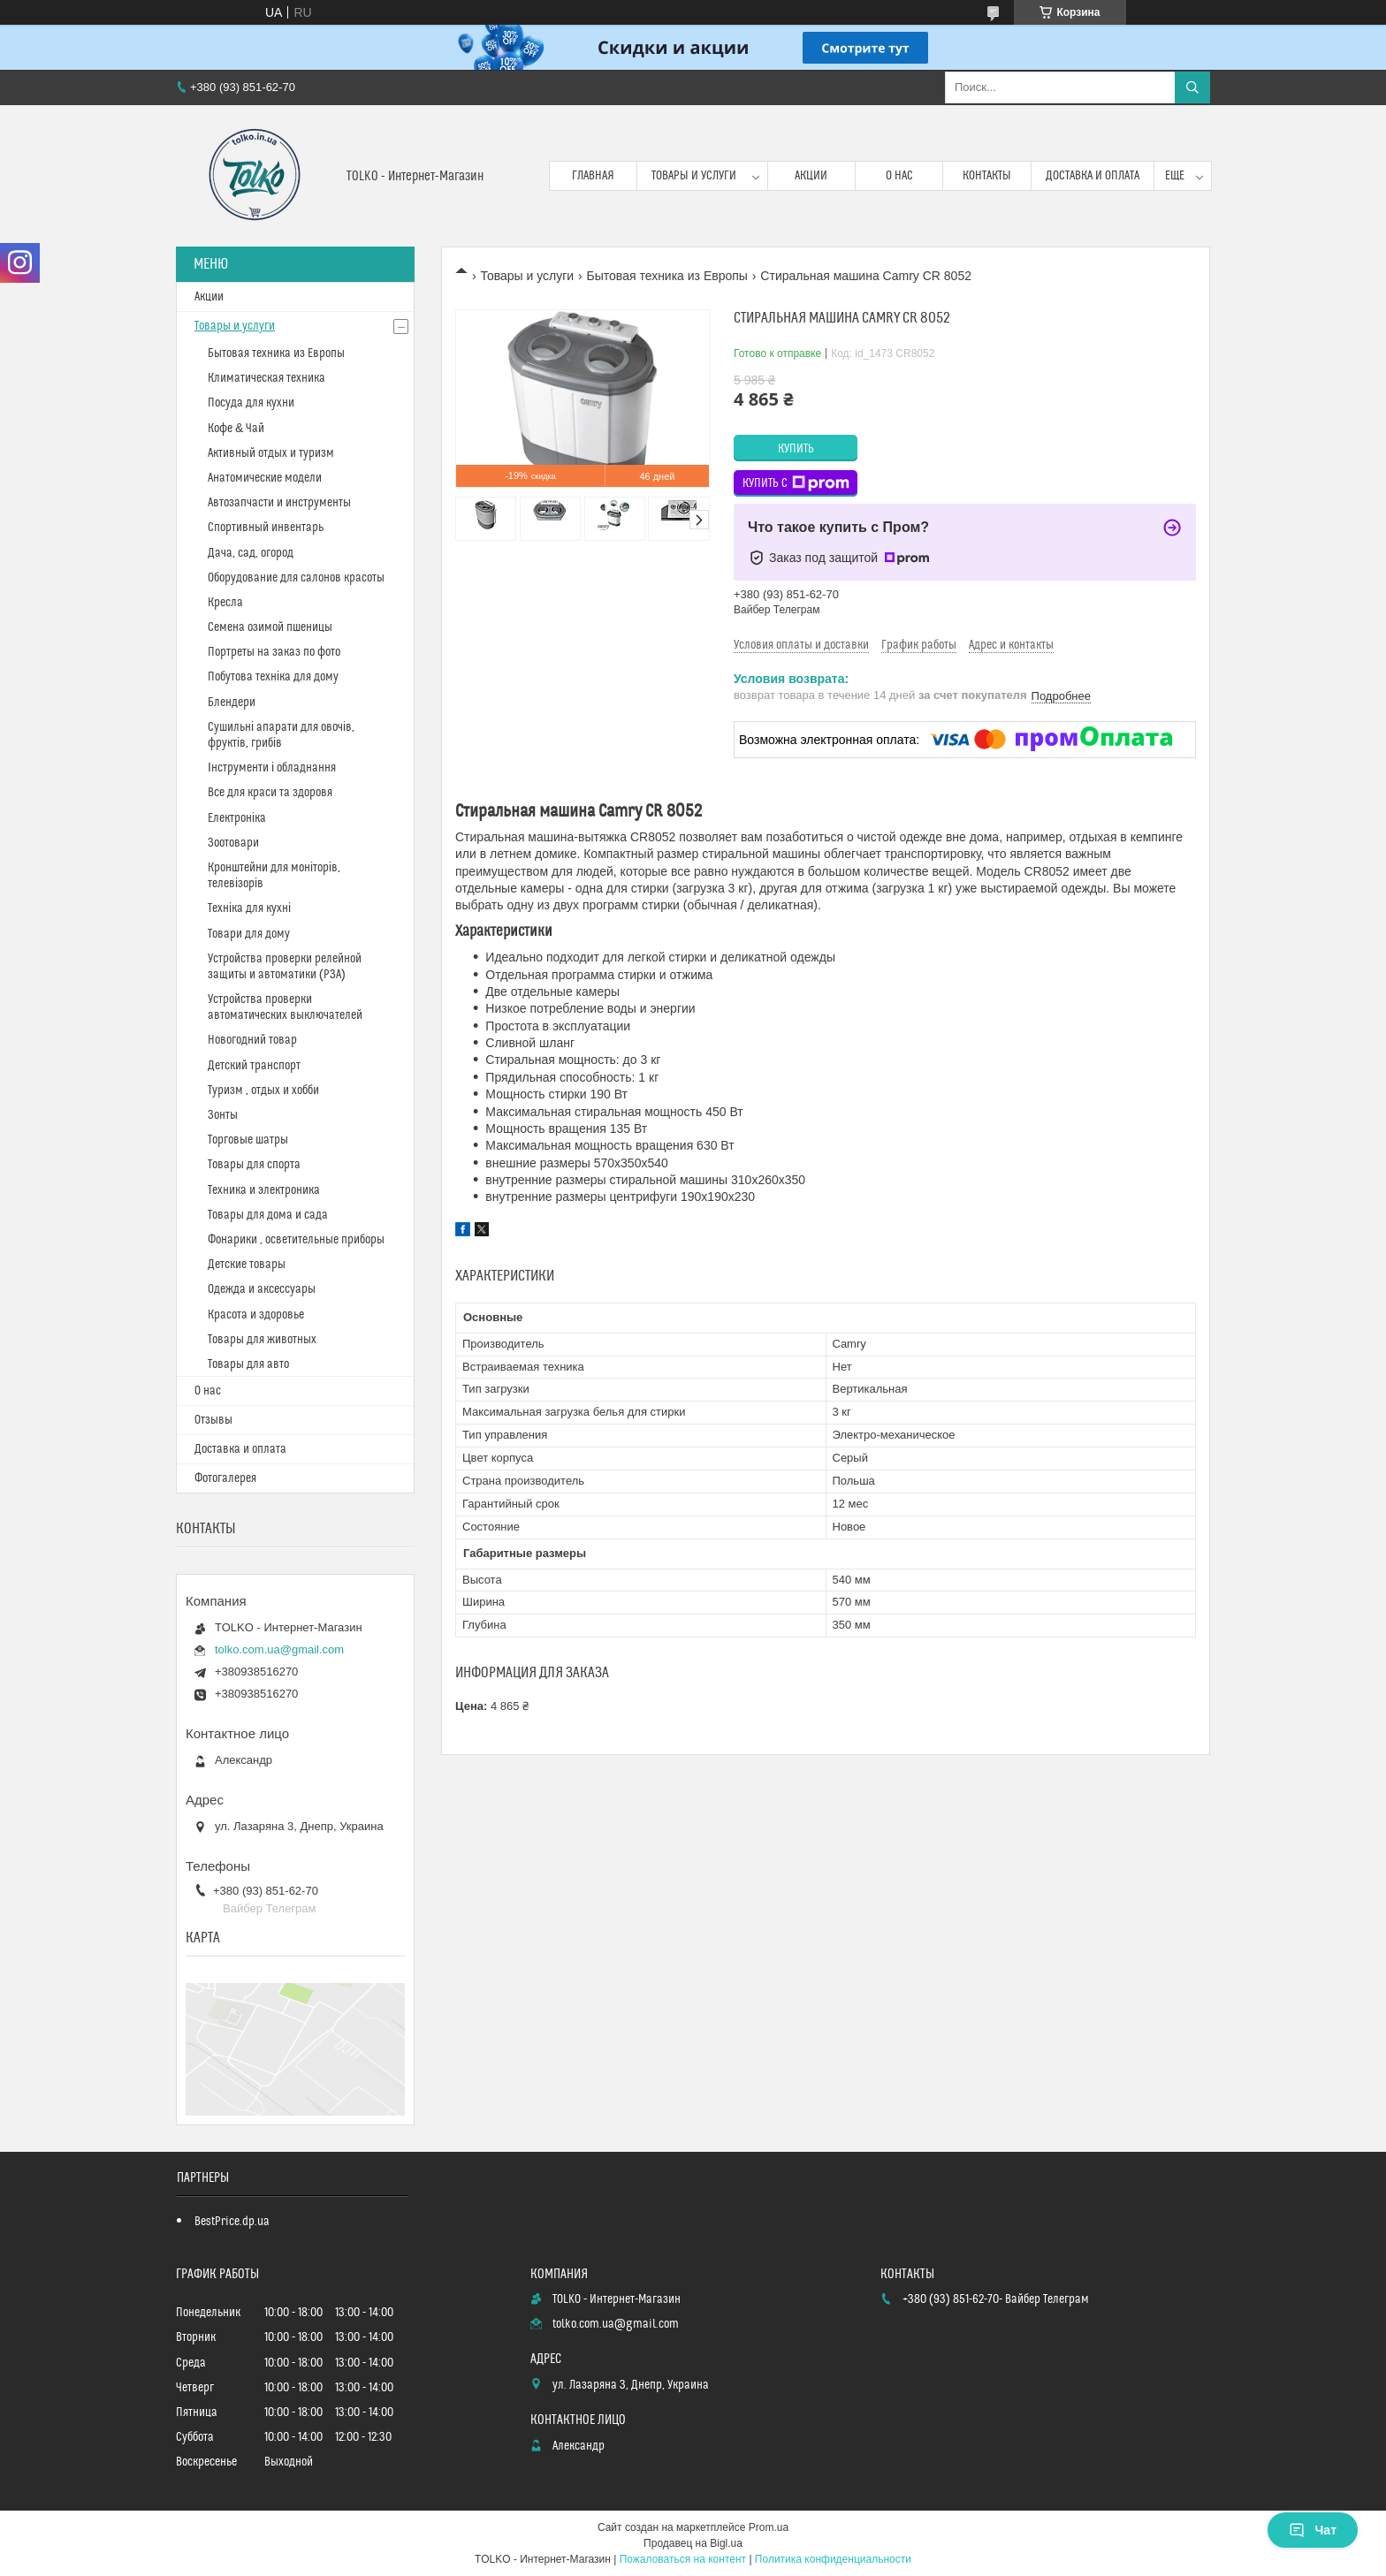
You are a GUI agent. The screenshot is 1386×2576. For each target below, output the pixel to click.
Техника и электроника (264, 1190)
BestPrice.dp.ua (232, 2222)
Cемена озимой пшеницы (270, 627)
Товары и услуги (693, 176)
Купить (796, 449)
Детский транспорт (254, 1066)
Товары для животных (262, 1340)
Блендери (231, 702)
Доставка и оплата (1092, 176)
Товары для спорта (254, 1165)
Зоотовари (233, 843)
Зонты (223, 1115)
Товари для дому (249, 934)
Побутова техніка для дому (273, 677)
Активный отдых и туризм (271, 453)
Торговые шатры (248, 1140)
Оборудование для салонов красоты (296, 578)
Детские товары (247, 1265)
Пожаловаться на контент (683, 2559)
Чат (1312, 2530)
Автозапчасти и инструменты (279, 503)
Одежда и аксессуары (262, 1289)
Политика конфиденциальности (833, 2559)
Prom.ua (768, 2527)
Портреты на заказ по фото (274, 652)
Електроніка (237, 818)
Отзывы (213, 1420)
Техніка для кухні (249, 908)
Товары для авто (248, 1364)
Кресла (225, 603)
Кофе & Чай (236, 429)
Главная (593, 176)
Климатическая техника (266, 378)
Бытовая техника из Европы (667, 276)
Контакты (987, 176)
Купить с (795, 483)
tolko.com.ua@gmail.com (279, 1649)
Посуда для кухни (251, 403)
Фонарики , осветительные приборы (296, 1240)
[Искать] (1192, 87)
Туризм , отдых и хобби (263, 1090)
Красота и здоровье (256, 1315)
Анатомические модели (265, 478)
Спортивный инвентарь (266, 528)
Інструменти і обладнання (272, 768)
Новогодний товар (252, 1040)
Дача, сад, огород (250, 553)
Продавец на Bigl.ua (693, 2543)
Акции (811, 176)
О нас (899, 176)
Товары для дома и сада (268, 1215)
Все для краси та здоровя (270, 793)
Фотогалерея (225, 1478)
